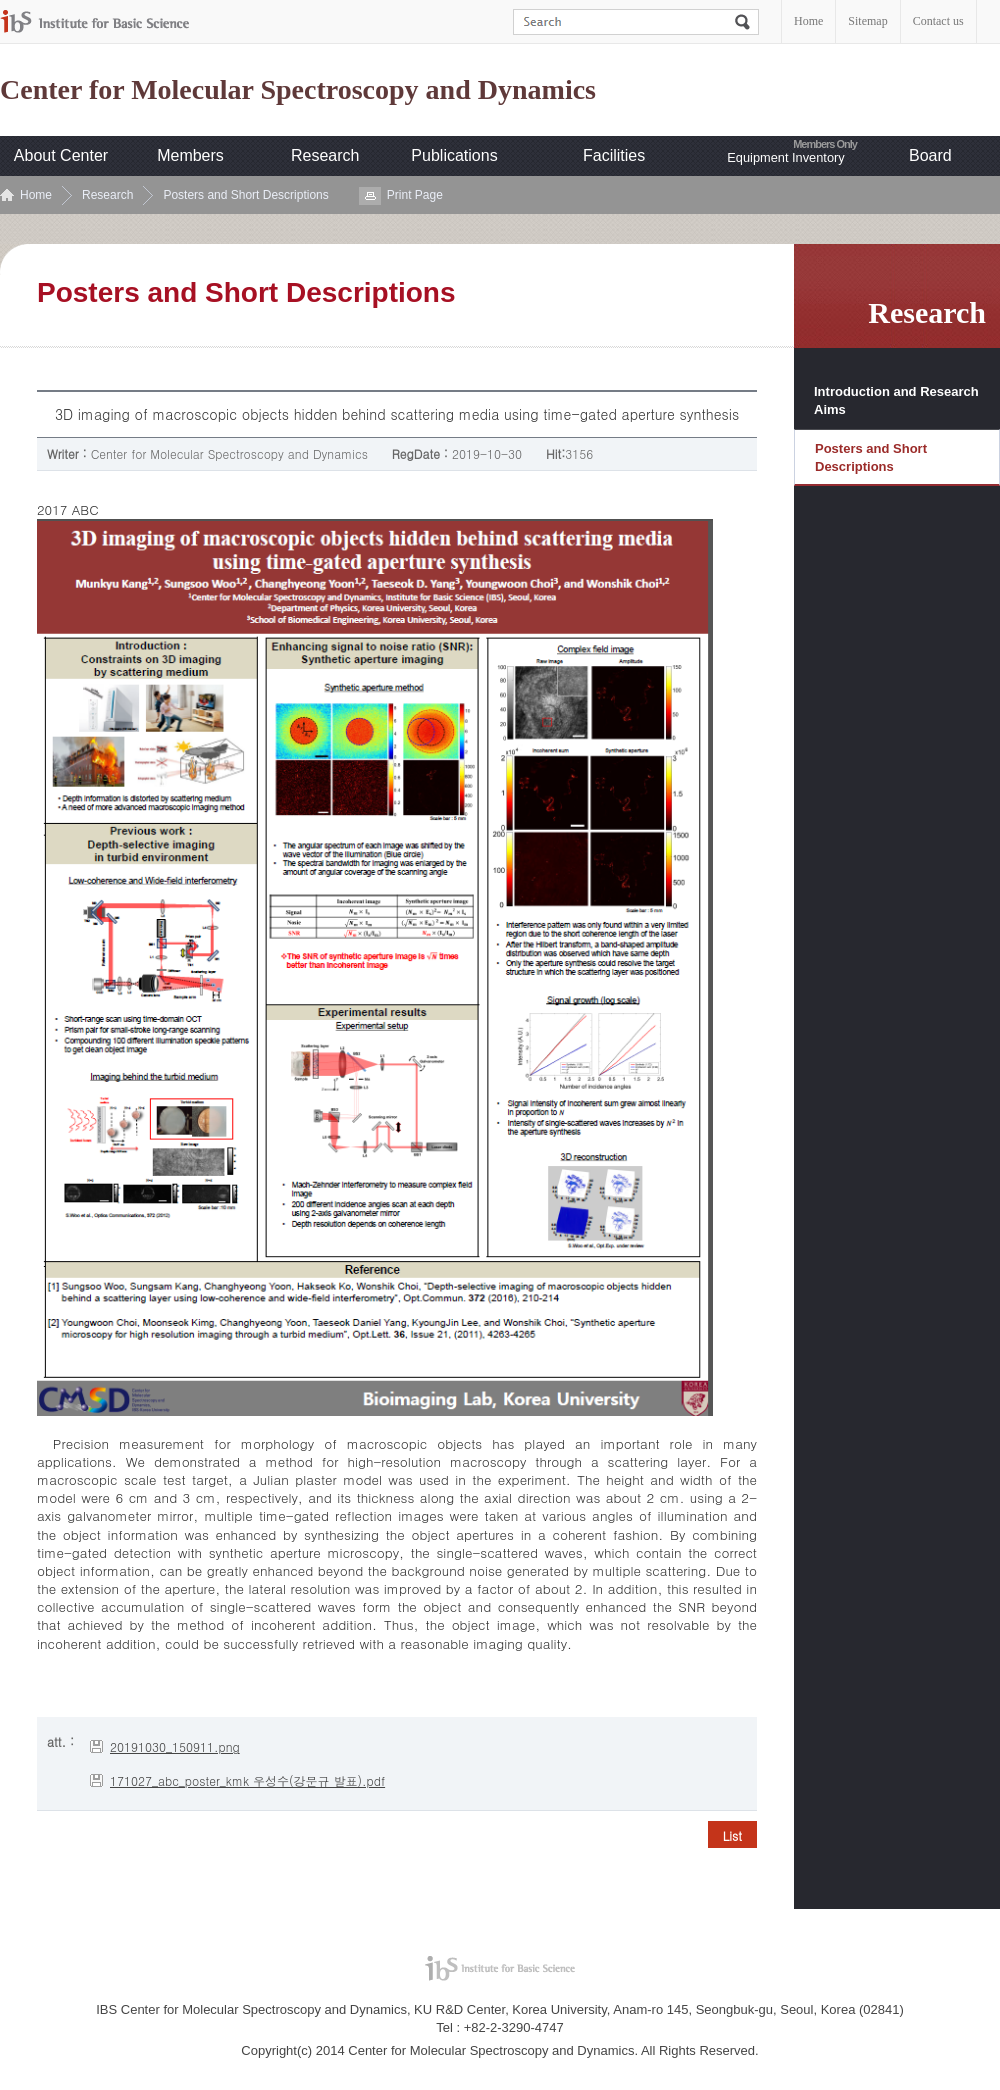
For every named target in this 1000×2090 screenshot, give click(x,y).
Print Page (415, 195)
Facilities (614, 155)
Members (190, 155)
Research (325, 155)
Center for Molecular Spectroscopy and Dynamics (298, 90)
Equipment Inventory (785, 157)
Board (930, 155)
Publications (454, 155)
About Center (61, 155)
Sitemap (867, 21)
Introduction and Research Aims (896, 400)
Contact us (938, 21)
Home (808, 21)
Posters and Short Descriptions (245, 195)
